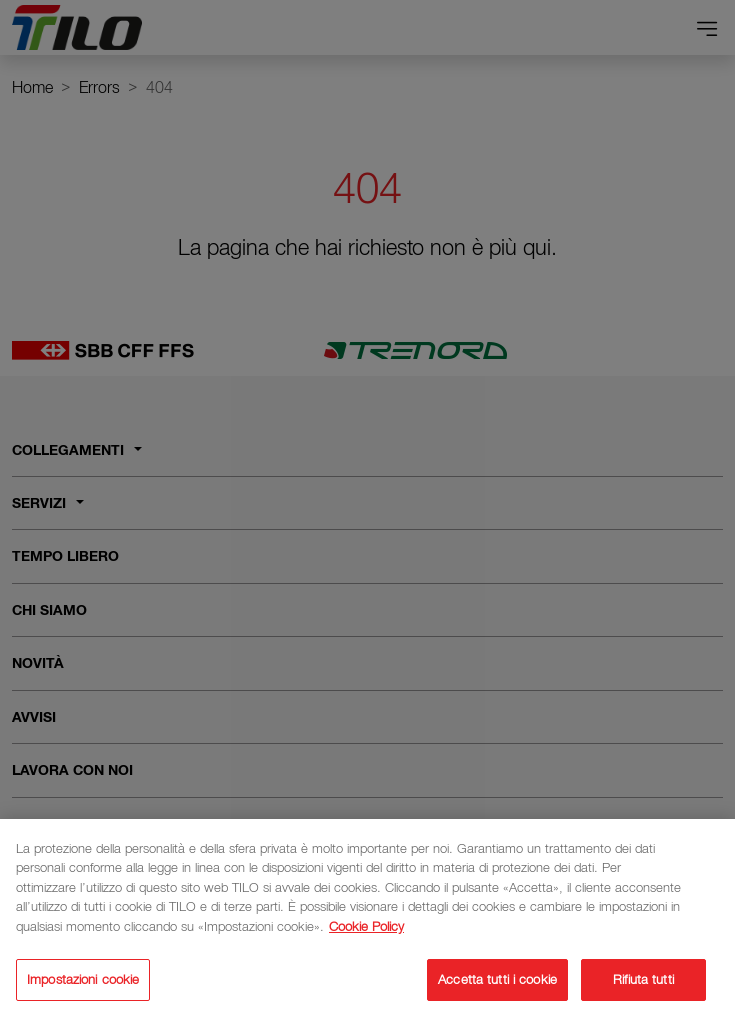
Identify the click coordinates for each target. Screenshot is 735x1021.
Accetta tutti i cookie (497, 983)
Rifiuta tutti (643, 983)
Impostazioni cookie (83, 983)
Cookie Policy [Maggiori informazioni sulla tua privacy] (366, 929)
